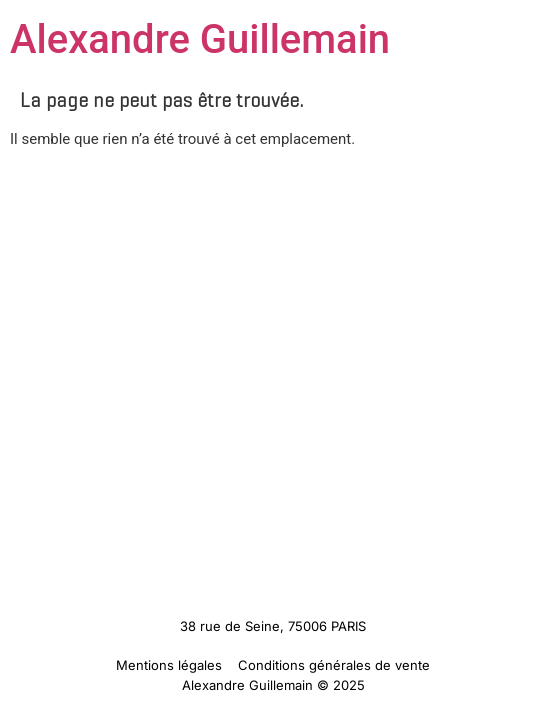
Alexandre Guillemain (200, 39)
